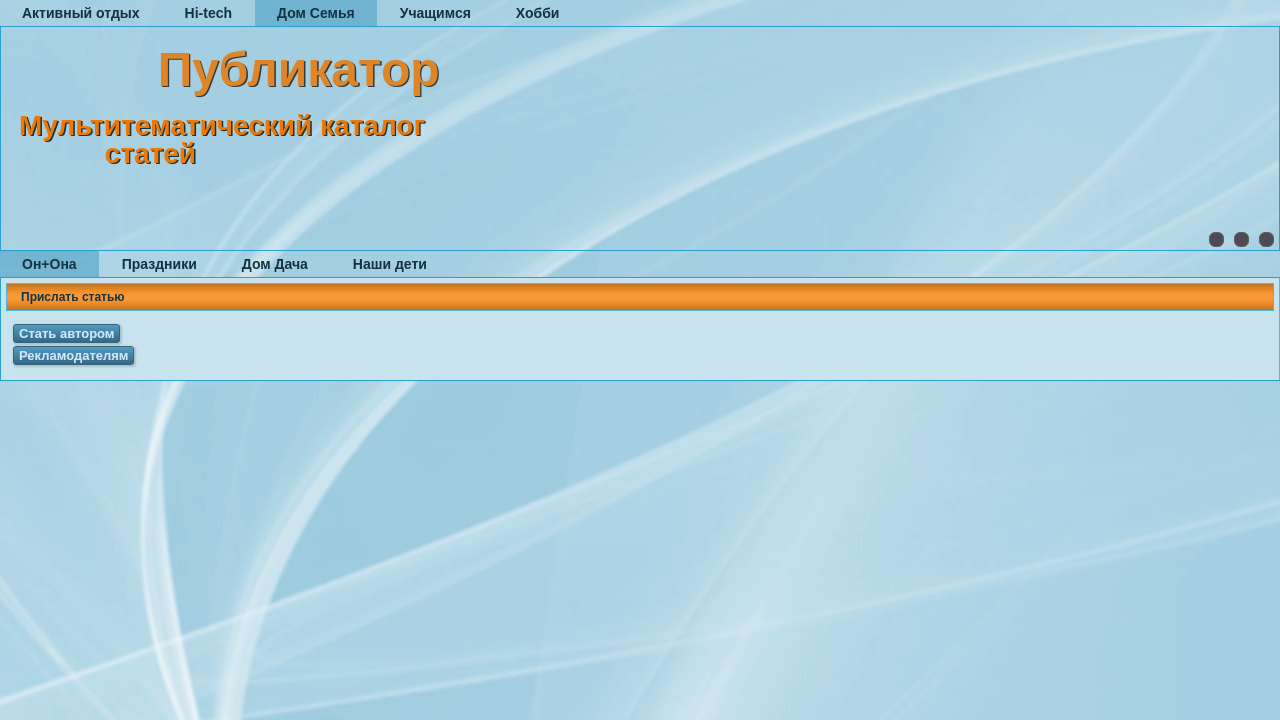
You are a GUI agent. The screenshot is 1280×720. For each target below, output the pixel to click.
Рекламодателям (73, 355)
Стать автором (66, 333)
